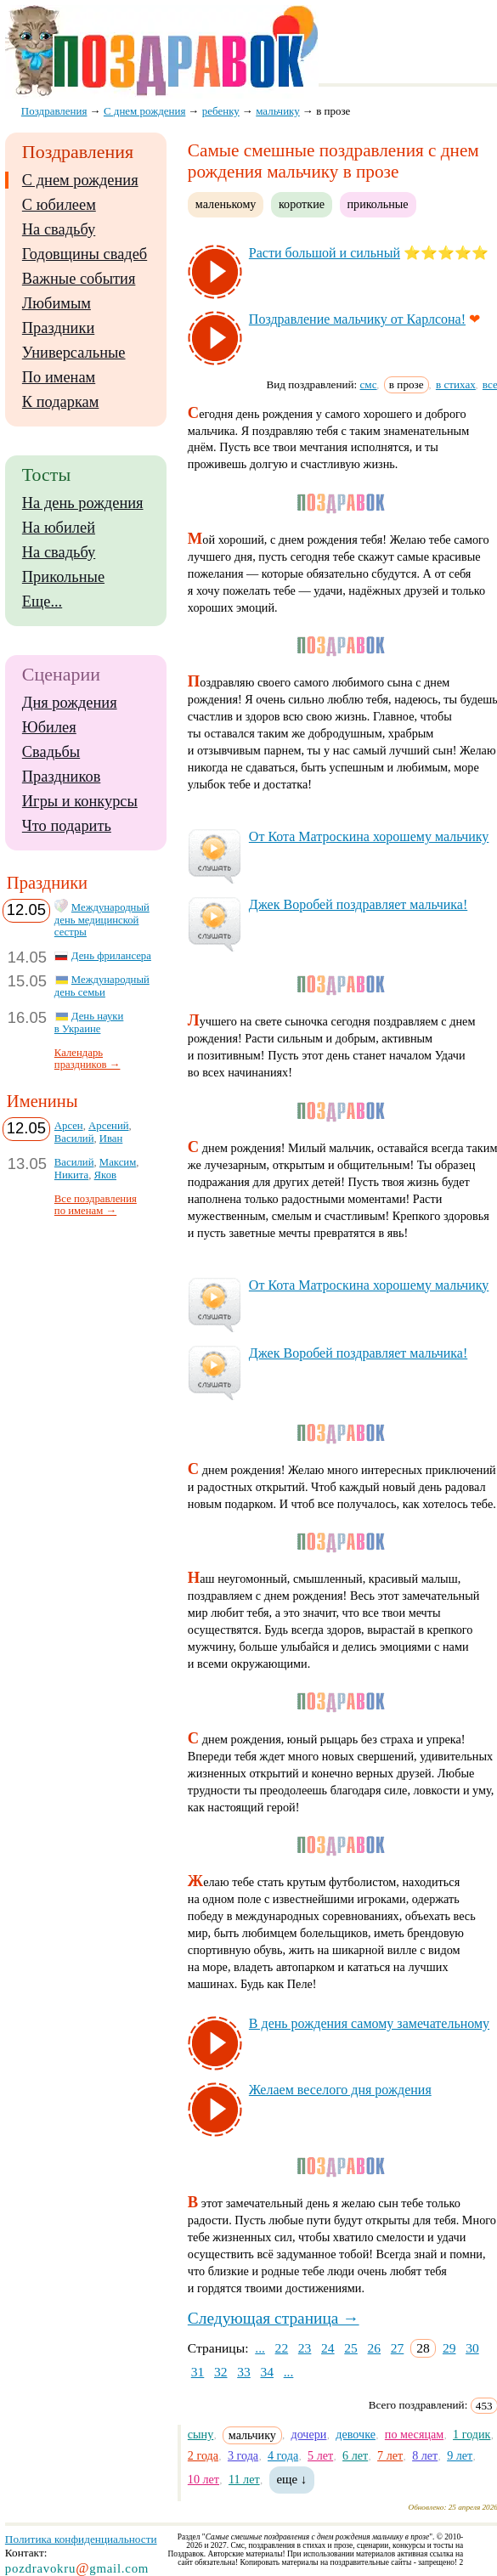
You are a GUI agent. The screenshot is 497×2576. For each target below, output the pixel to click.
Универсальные (74, 352)
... (260, 2348)
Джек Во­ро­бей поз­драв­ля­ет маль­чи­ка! (358, 904)
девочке (356, 2434)
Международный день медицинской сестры (102, 920)
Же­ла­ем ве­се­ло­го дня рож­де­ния (340, 2089)
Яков (105, 1175)
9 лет (459, 2455)
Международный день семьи (102, 986)
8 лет (425, 2455)
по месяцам (414, 2434)
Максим (117, 1162)
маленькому (226, 204)
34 (267, 2371)
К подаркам (60, 401)
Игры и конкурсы (80, 801)
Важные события (79, 278)
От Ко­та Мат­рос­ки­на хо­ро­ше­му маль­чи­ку (369, 836)
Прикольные (63, 576)
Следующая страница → (273, 2318)
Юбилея (49, 727)
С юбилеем (59, 204)
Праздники (58, 327)
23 (305, 2348)
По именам (58, 377)
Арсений (108, 1126)
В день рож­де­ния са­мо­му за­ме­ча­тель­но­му (369, 2023)
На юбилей (58, 527)
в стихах (456, 384)
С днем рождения (80, 180)
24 (328, 2348)
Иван (111, 1138)
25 (351, 2348)
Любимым (56, 303)
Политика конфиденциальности (81, 2539)
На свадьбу (58, 229)
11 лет (244, 2479)
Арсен (68, 1126)
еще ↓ (292, 2479)
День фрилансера (111, 956)
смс (368, 384)
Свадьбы (51, 751)
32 (221, 2371)
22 (282, 2348)
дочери (308, 2434)
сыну (200, 2434)
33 (244, 2371)
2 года (203, 2455)
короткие (302, 204)
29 (449, 2348)
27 (397, 2348)
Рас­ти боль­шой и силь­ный (324, 253)
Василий (74, 1138)
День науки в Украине (89, 1022)
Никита (71, 1175)
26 (374, 2348)
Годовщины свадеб (84, 254)
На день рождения (83, 502)
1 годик (471, 2434)
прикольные (378, 204)
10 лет (203, 2479)
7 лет (390, 2455)
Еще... (42, 601)
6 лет (355, 2455)
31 (198, 2371)
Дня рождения (69, 702)
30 (472, 2348)
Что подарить (66, 825)
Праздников (61, 776)
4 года (283, 2455)
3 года (243, 2455)
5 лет (320, 2455)
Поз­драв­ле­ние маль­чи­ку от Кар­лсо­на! (357, 319)
